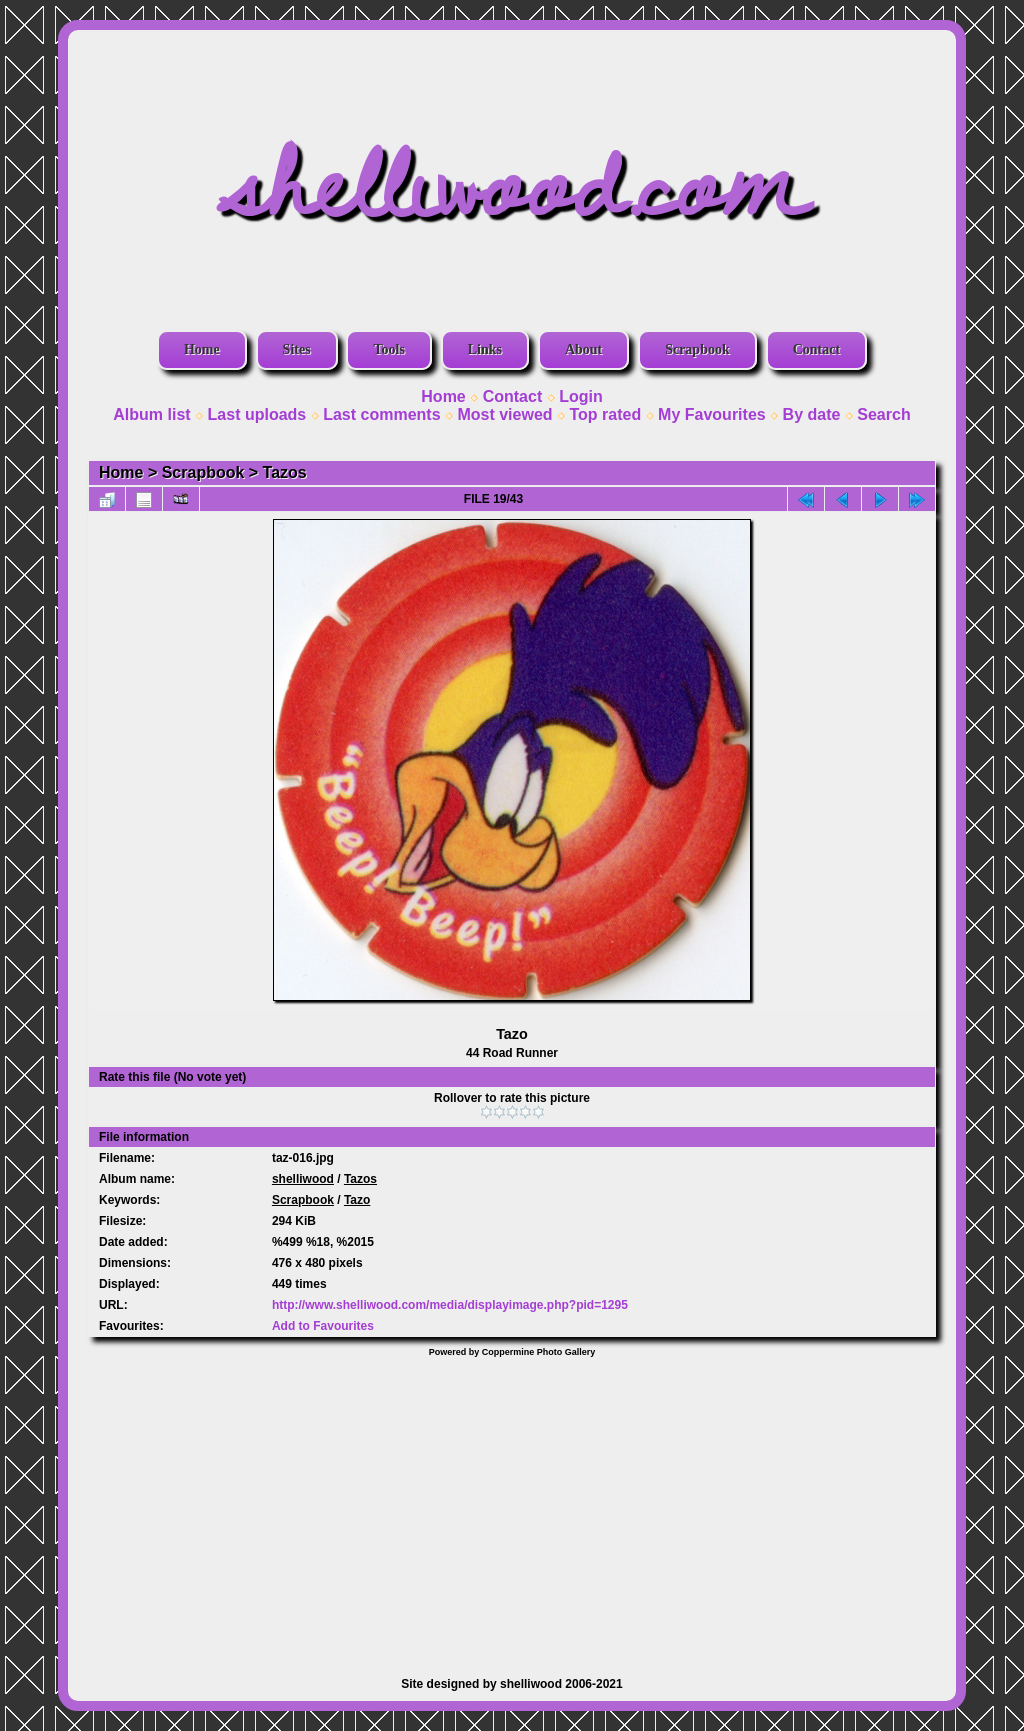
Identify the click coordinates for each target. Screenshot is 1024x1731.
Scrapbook (697, 349)
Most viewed (504, 414)
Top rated (605, 414)
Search (883, 414)
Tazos (285, 472)
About (583, 349)
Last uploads (257, 414)
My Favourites (712, 414)
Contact (816, 349)
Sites (297, 349)
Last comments (381, 414)
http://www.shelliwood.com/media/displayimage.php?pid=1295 (450, 1305)
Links (485, 349)
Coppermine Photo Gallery (539, 1352)
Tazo (357, 1200)
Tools (388, 349)
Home (202, 349)
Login (581, 396)
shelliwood (303, 1179)
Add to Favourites (323, 1326)
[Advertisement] (512, 1507)
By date (812, 414)
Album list (151, 414)
